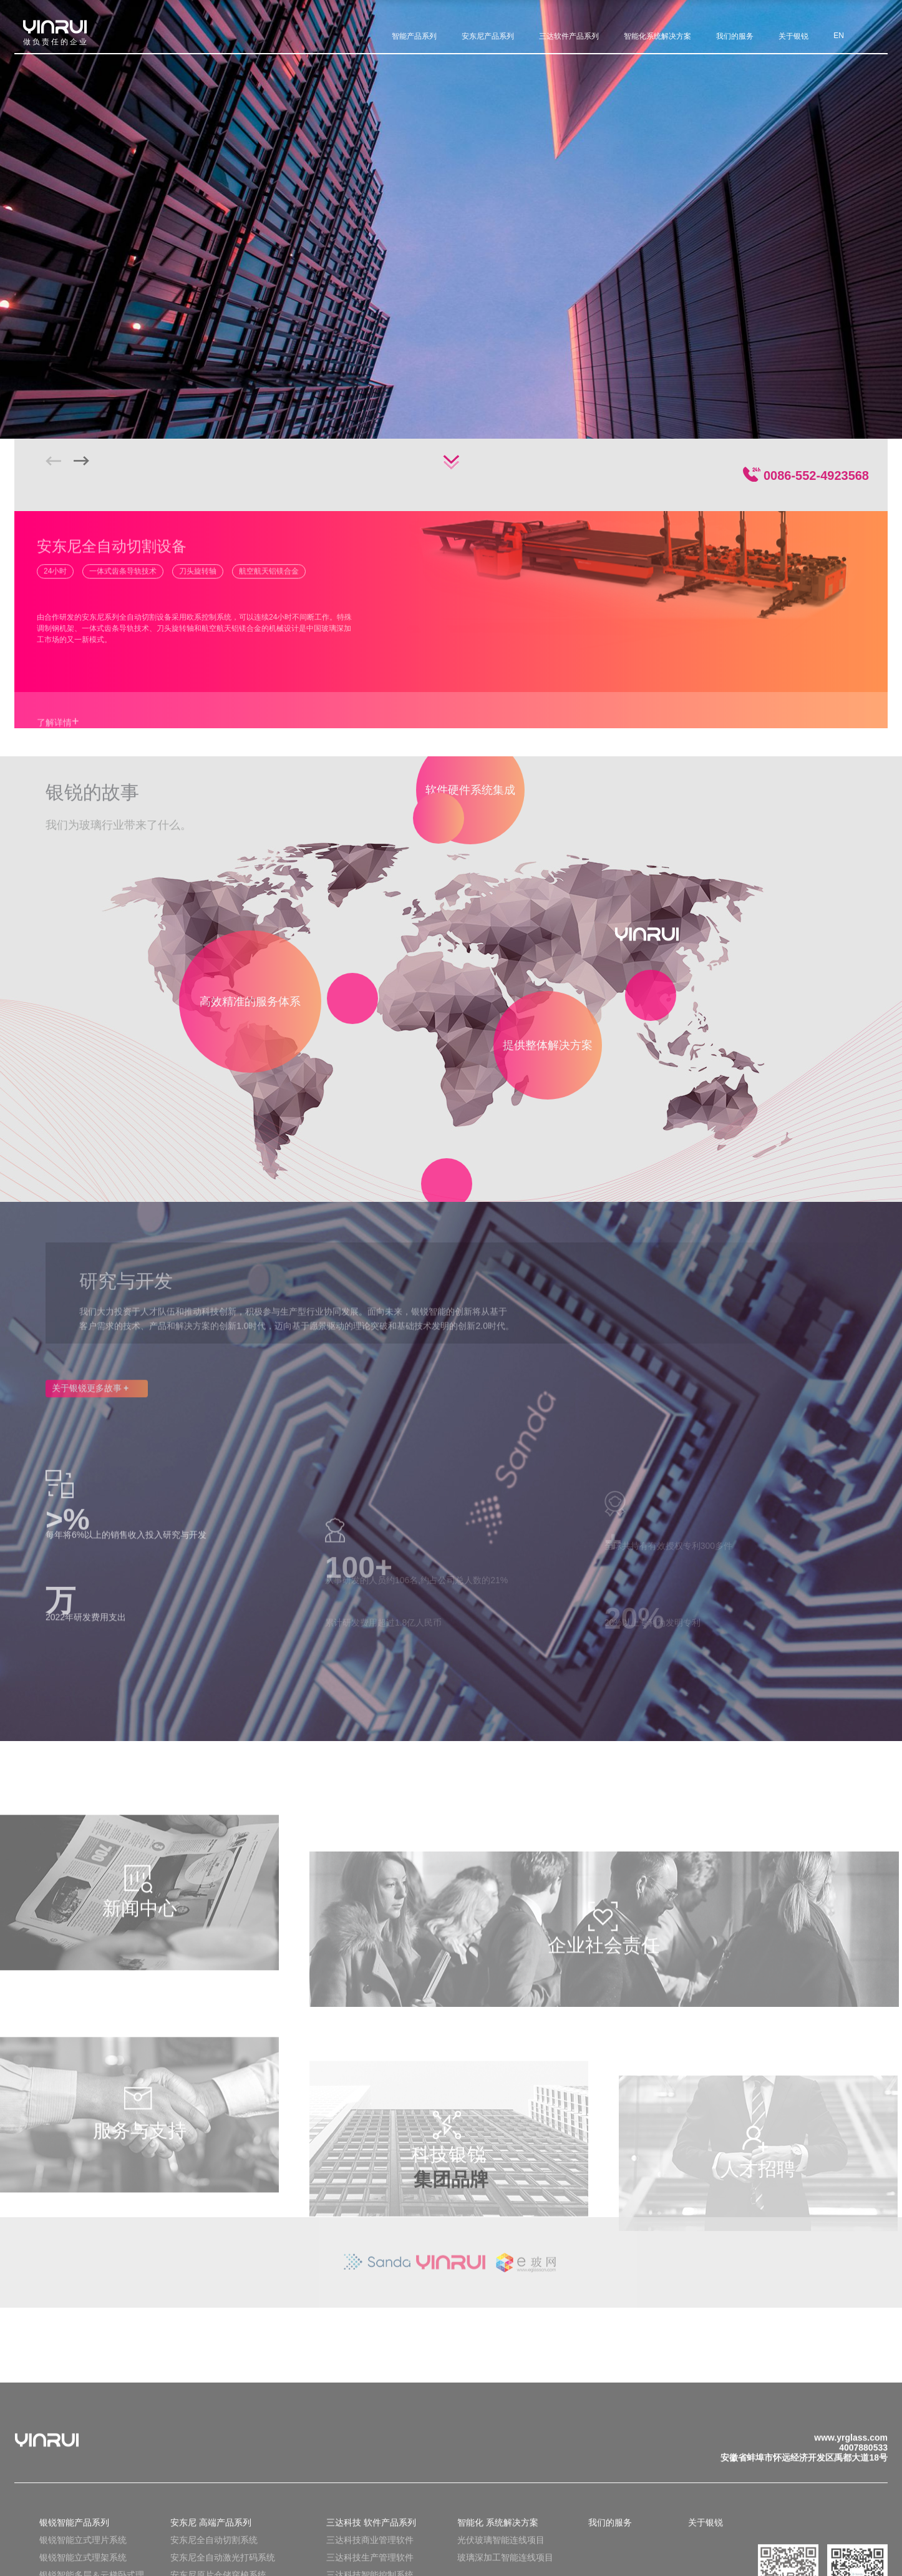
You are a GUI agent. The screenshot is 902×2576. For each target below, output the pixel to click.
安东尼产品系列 (488, 34)
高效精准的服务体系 (250, 1000)
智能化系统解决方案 (657, 34)
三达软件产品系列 (569, 34)
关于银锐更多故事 (90, 1397)
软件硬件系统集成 (470, 792)
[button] (81, 461)
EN (838, 33)
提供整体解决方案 (548, 1041)
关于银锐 (793, 34)
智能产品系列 (414, 34)
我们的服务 (735, 34)
